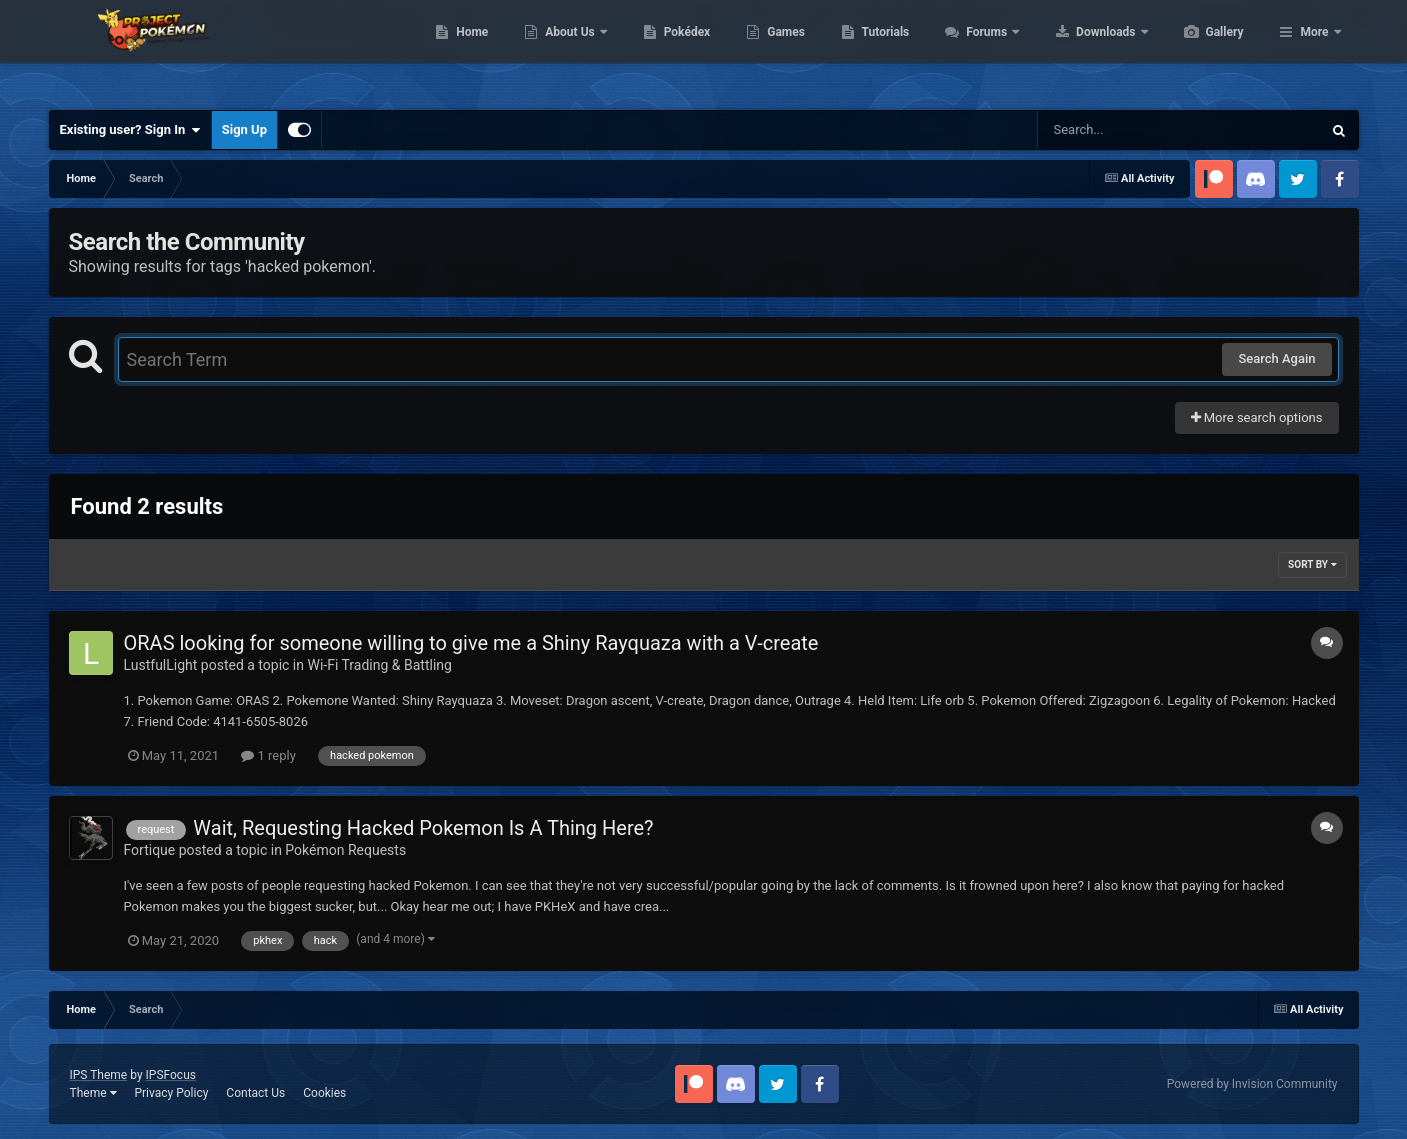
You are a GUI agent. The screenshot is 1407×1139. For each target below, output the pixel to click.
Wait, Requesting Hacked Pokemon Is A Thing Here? (423, 828)
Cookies (324, 1093)
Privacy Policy (171, 1093)
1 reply (268, 755)
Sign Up (244, 129)
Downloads (1201, 50)
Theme (93, 1093)
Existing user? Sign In (130, 130)
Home (566, 50)
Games (880, 50)
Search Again (1276, 358)
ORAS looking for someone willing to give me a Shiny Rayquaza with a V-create (471, 643)
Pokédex (782, 50)
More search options (1257, 417)
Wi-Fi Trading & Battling (379, 665)
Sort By (1312, 564)
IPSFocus (171, 1075)
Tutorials (980, 50)
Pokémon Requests (345, 850)
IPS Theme (99, 1075)
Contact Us (255, 1093)
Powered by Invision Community (1252, 1084)
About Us (665, 50)
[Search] (1129, 130)
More (1314, 50)
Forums (1082, 50)
